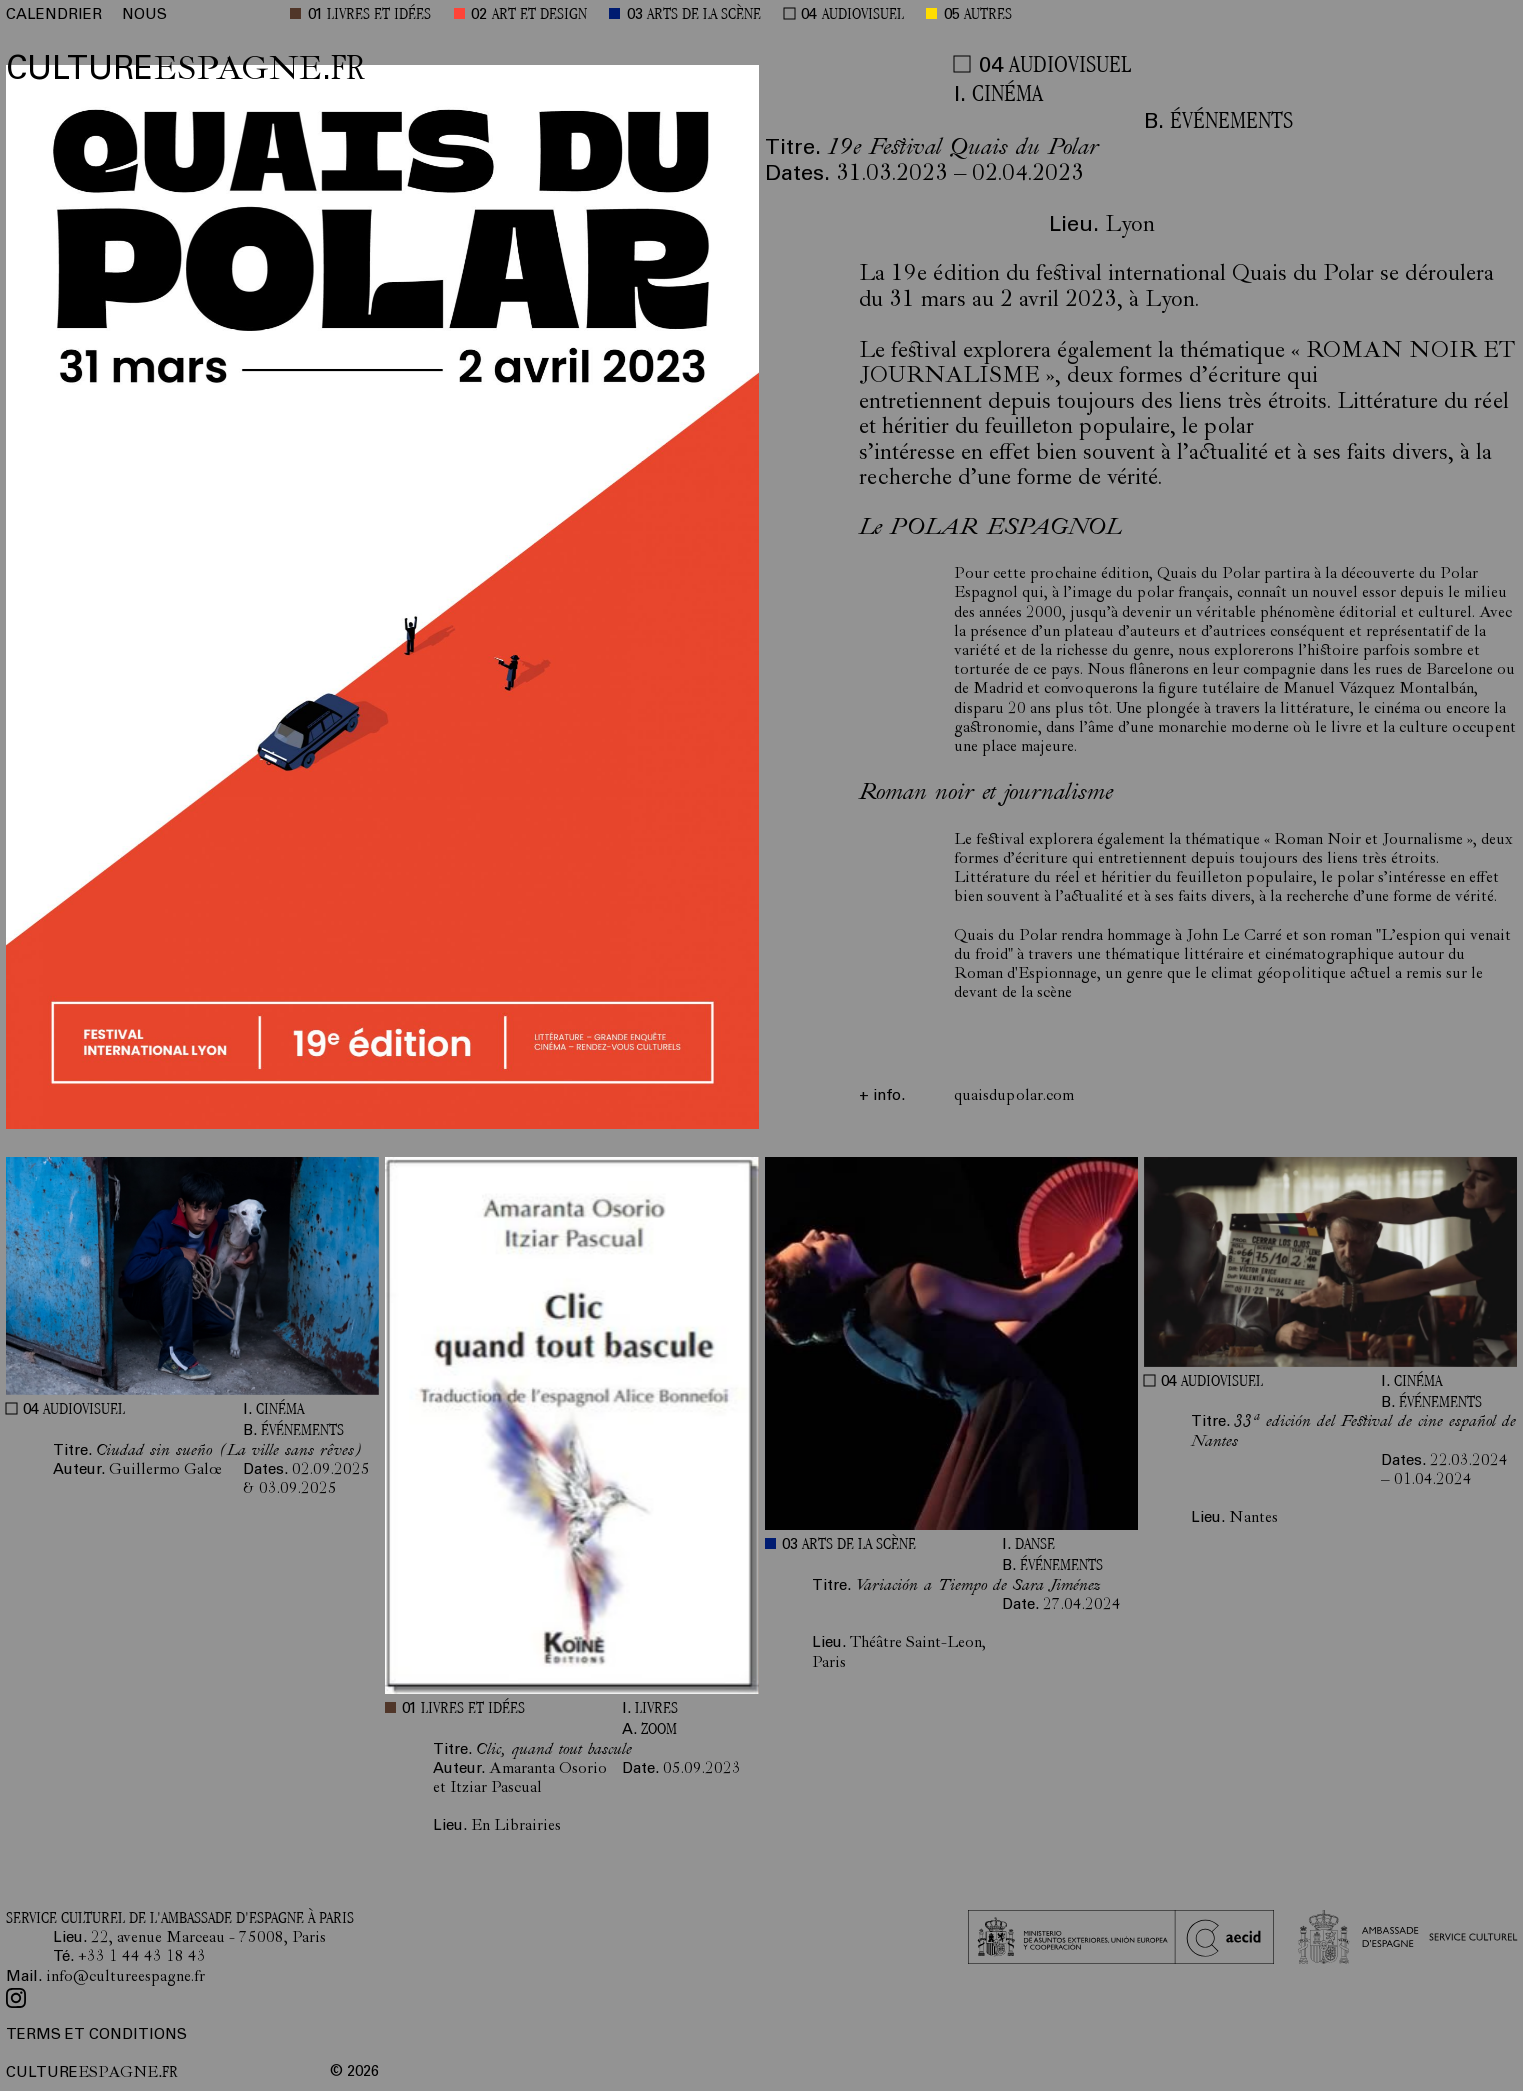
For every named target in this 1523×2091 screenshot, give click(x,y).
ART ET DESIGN (539, 15)
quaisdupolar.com (1014, 1097)
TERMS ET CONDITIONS (96, 2035)
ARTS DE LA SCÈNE (704, 15)
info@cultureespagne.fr (125, 1978)
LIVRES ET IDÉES (379, 15)
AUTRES (988, 15)
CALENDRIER (54, 15)
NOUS (144, 15)
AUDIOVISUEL (863, 15)
